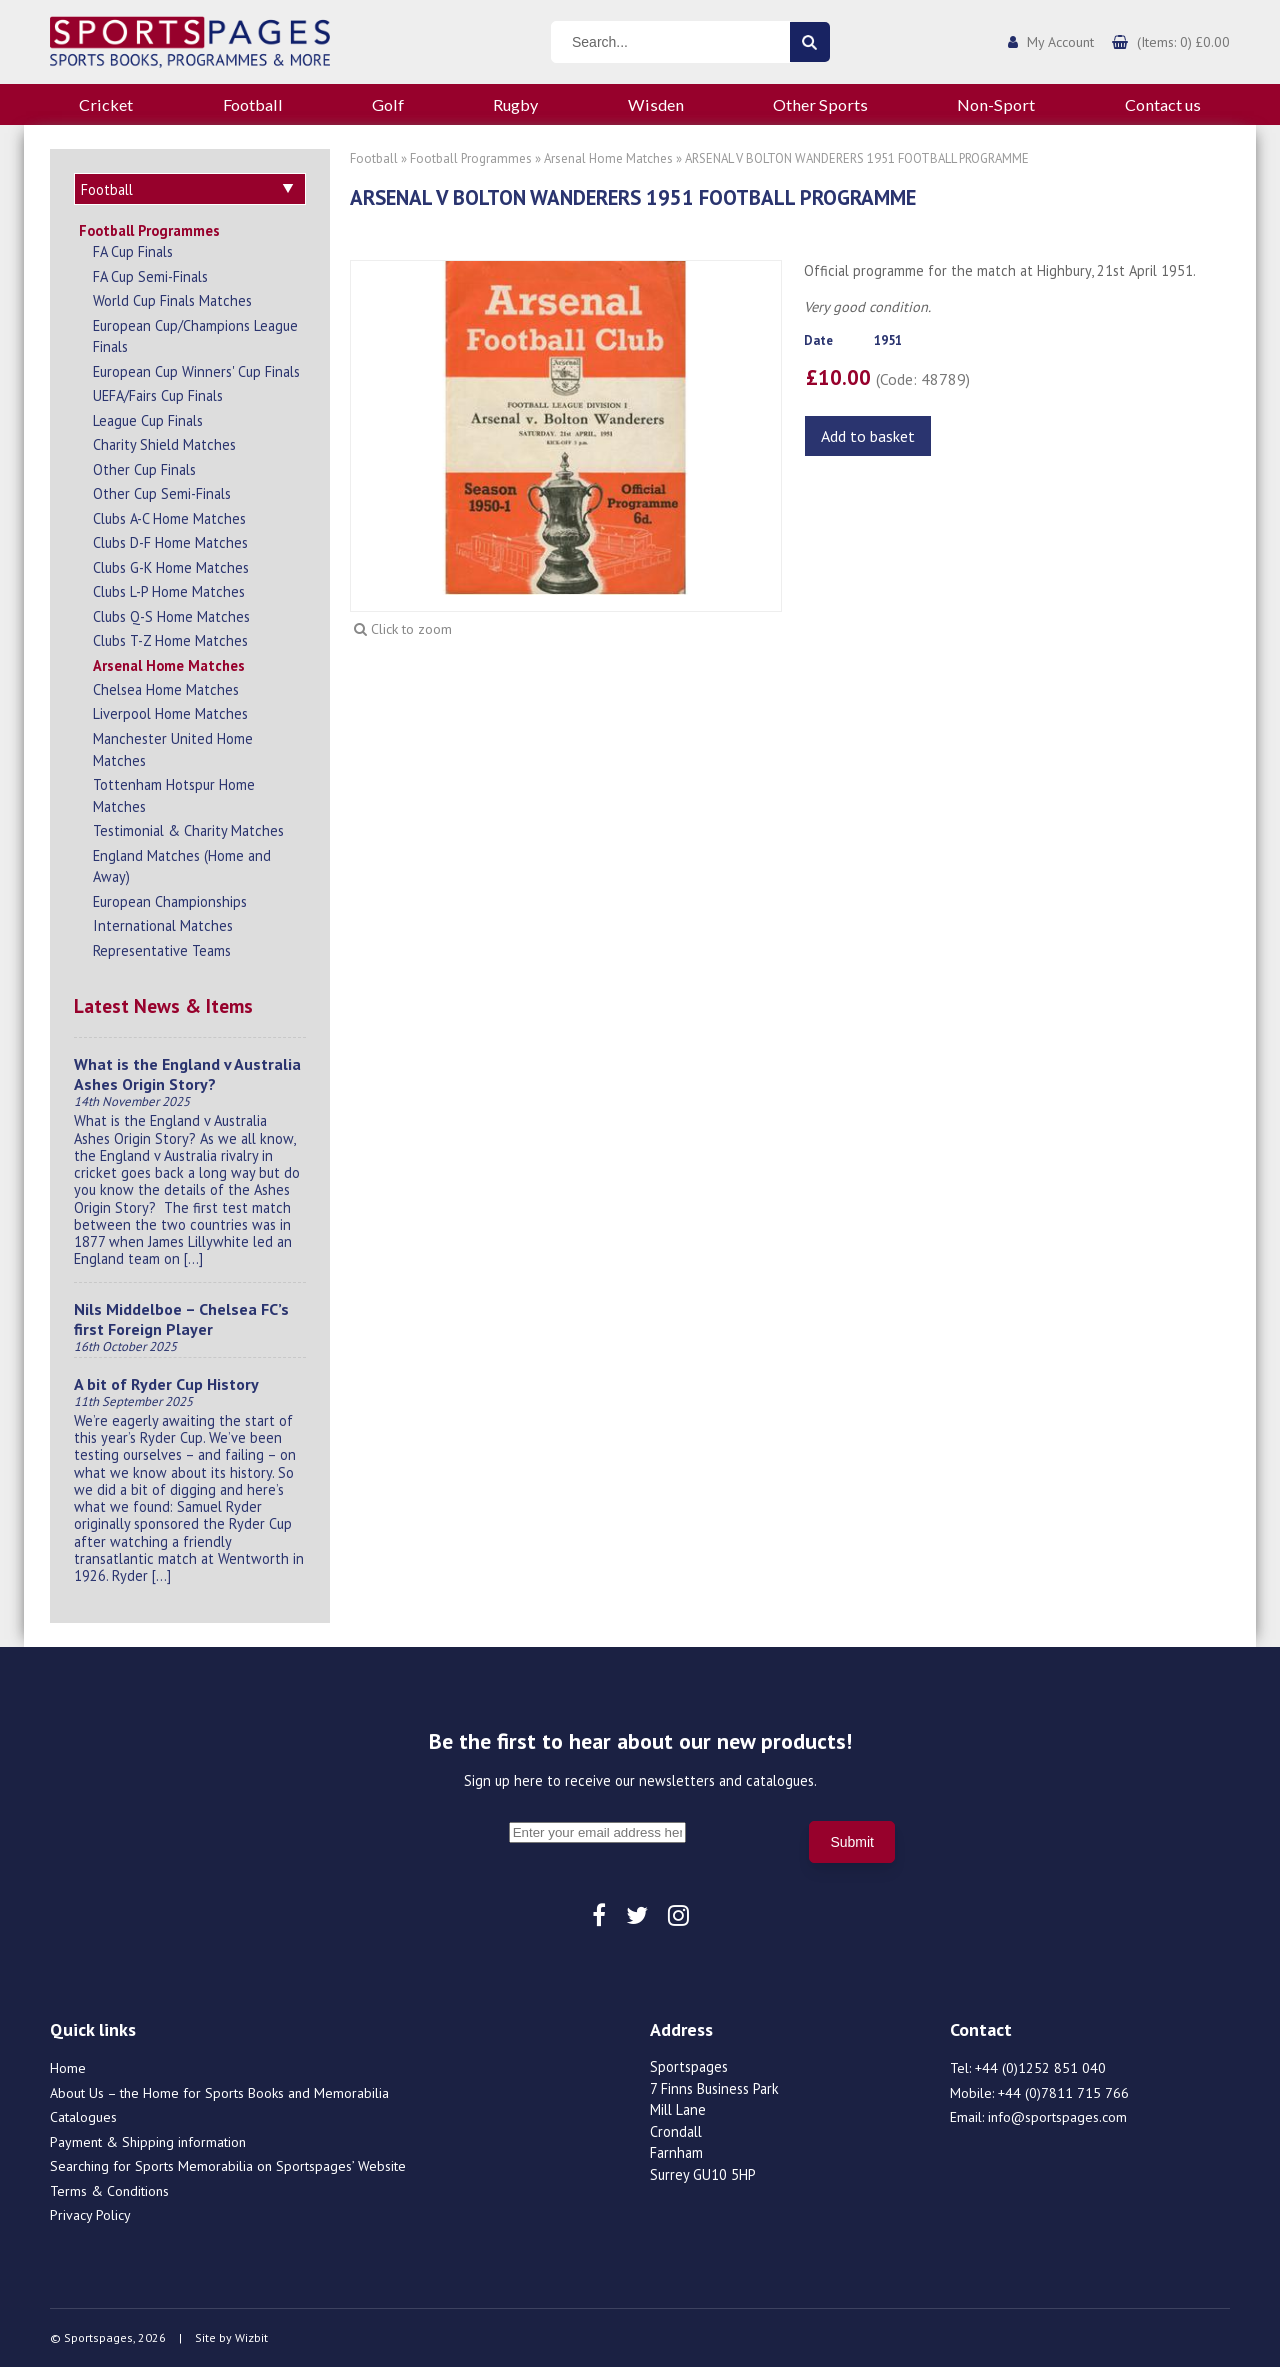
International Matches (163, 925)
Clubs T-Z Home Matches (170, 640)
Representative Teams (162, 950)
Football (253, 104)
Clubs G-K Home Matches (171, 567)
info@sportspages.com (1057, 2117)
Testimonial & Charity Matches (188, 830)
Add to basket (868, 436)
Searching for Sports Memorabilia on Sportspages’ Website (228, 2166)
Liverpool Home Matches (170, 713)
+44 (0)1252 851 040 (1040, 2068)
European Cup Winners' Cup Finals (196, 371)
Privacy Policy (90, 2215)
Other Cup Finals (144, 469)
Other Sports (820, 104)
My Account (1060, 42)
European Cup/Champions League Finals (195, 336)
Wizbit (251, 2337)
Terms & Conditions (109, 2191)
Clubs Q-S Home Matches (171, 616)
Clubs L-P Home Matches (169, 591)
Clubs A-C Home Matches (169, 518)
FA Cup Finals (133, 251)
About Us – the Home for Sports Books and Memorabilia (219, 2093)
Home (68, 2068)
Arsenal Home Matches (169, 665)
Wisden (656, 104)
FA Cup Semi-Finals (150, 276)
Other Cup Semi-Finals (162, 493)
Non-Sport (996, 104)
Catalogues (83, 2117)
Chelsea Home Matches (166, 689)
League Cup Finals (148, 420)
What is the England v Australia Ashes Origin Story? (187, 1074)
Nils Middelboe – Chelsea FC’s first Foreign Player (181, 1319)
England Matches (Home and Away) (182, 866)
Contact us (1163, 104)
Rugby (515, 104)
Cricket (106, 104)
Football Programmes (149, 230)
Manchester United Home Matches (173, 749)
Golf (388, 104)
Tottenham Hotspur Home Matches (174, 795)
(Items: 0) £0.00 (1183, 42)
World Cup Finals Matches (172, 300)
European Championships (170, 901)
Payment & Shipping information (148, 2142)
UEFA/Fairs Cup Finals (158, 395)
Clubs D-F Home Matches (170, 542)
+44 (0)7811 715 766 (1063, 2093)
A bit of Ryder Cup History (166, 1384)
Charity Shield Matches (164, 444)
